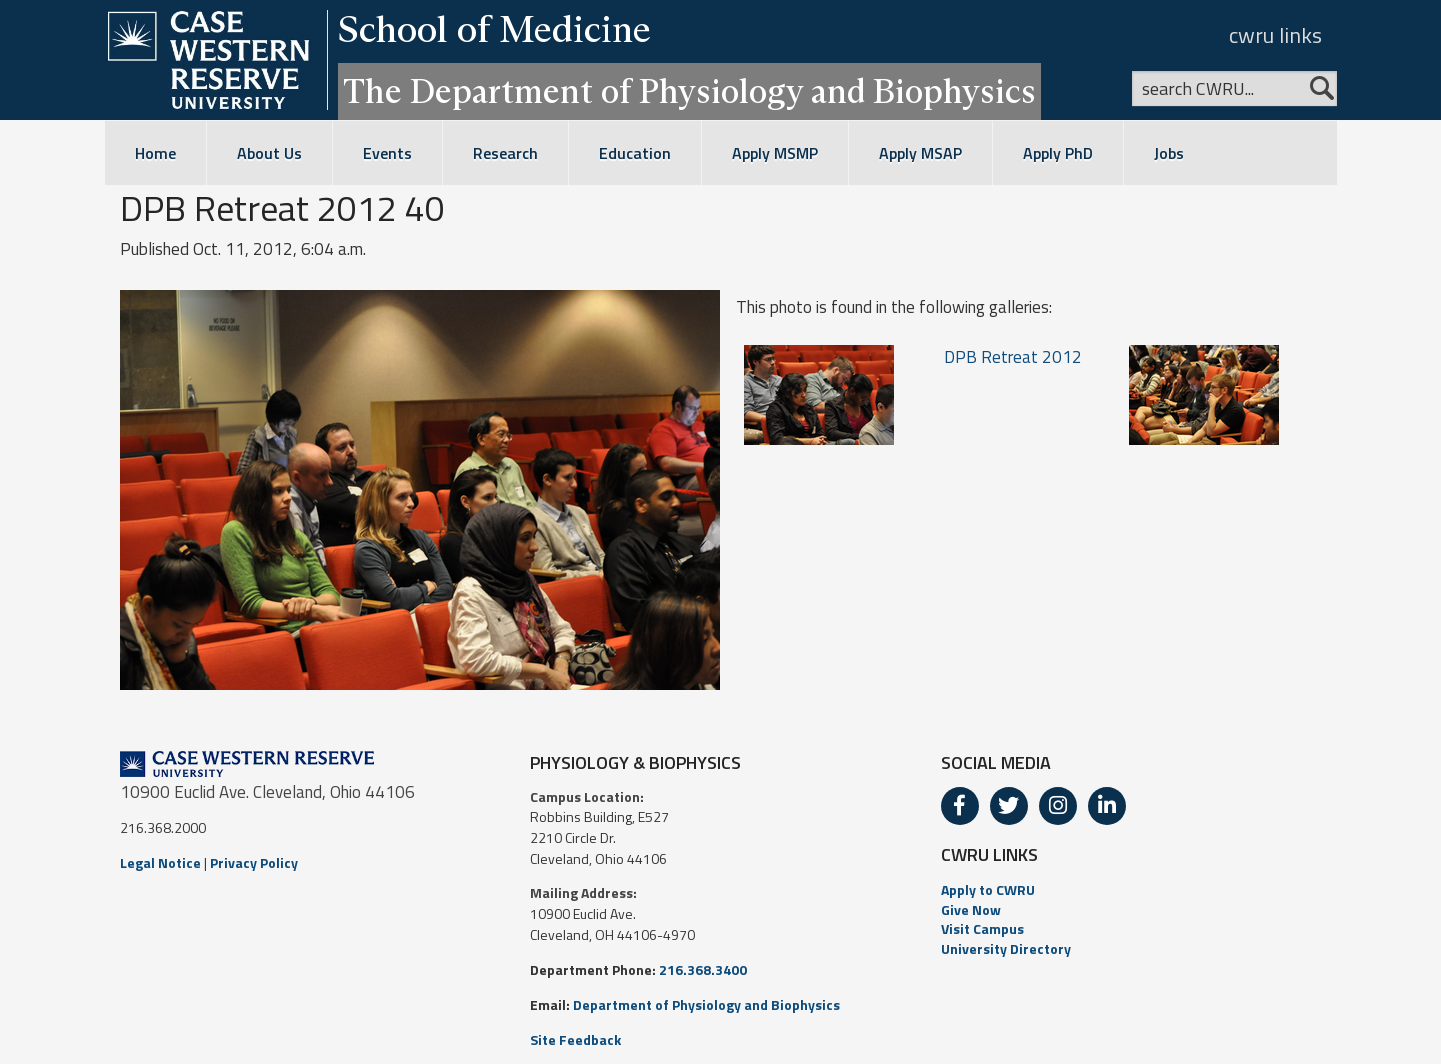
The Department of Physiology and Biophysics (689, 91)
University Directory (1006, 948)
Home (155, 153)
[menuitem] (1131, 890)
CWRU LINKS (989, 854)
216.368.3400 (703, 969)
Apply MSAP (920, 153)
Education (635, 153)
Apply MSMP (775, 153)
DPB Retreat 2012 (1013, 357)
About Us (269, 153)
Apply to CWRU (988, 889)
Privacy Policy (254, 862)
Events (387, 153)
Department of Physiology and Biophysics (706, 1004)
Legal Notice (160, 862)
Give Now (971, 909)
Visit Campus (982, 928)
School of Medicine (494, 29)
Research (505, 153)
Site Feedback (575, 1039)
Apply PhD (1058, 153)
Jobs (1169, 153)
